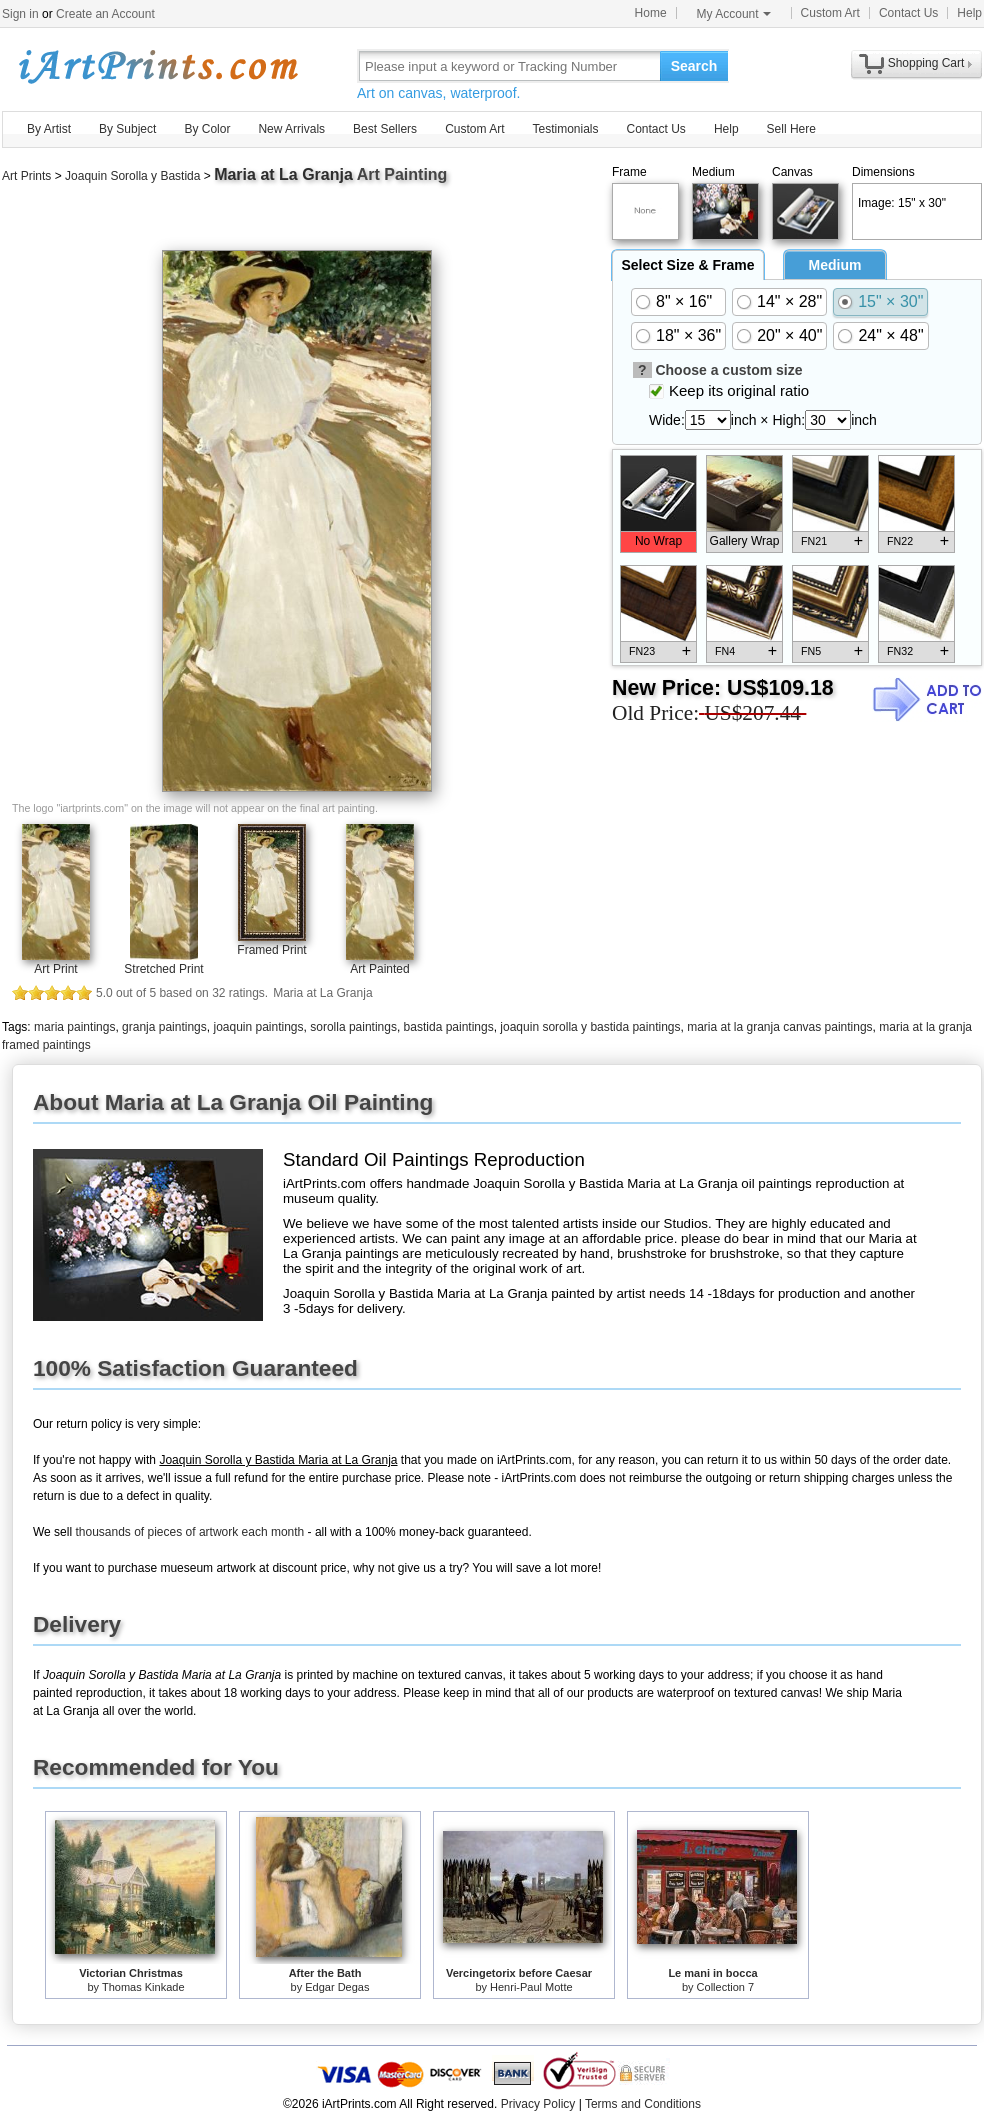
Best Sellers (385, 129)
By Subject (127, 129)
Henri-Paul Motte (531, 1987)
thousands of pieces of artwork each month (189, 1532)
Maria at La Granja (283, 174)
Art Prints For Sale (157, 65)
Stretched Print (163, 969)
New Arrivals (291, 129)
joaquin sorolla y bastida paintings (590, 1027)
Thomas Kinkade (143, 1987)
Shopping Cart (926, 63)
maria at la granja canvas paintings (779, 1027)
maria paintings (74, 1027)
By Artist (49, 129)
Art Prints (26, 176)
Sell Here (791, 129)
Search (694, 66)
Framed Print (271, 950)
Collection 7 (725, 1987)
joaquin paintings (258, 1027)
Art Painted (379, 969)
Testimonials (565, 129)
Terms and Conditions (643, 2104)
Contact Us (908, 13)
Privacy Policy (538, 2104)
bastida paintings (449, 1027)
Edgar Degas (337, 1987)
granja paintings (164, 1027)
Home (651, 13)
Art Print (55, 969)
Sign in (20, 14)
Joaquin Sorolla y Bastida (132, 176)
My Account (734, 14)
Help (969, 13)
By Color (207, 129)
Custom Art (830, 13)
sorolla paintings (353, 1027)
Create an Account (105, 14)
